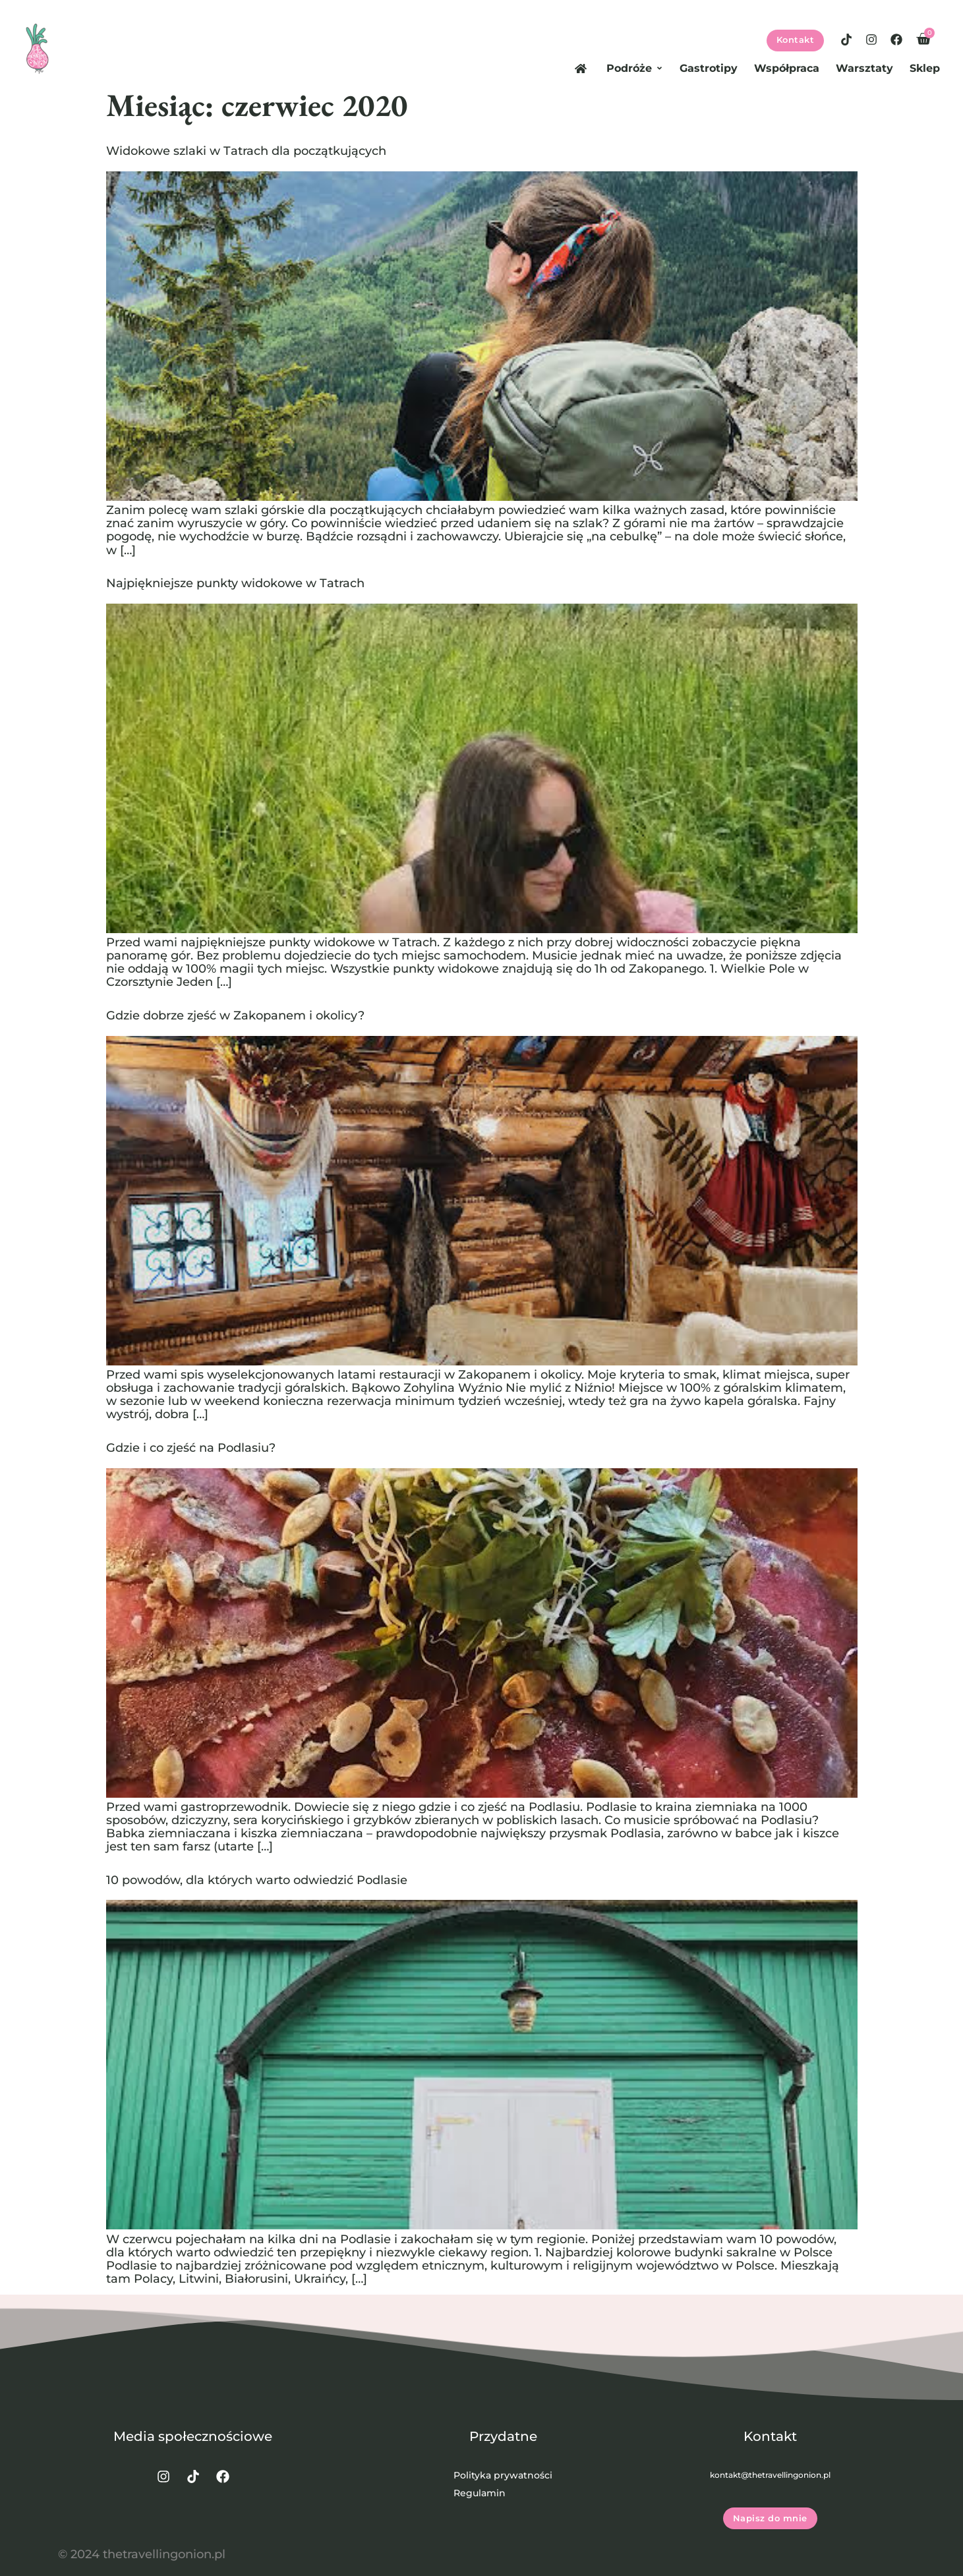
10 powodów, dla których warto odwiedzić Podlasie (256, 1880)
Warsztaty (864, 68)
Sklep (925, 68)
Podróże (634, 68)
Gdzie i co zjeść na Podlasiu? (191, 1447)
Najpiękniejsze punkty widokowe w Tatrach (235, 583)
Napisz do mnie (770, 2500)
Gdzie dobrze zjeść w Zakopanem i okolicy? (235, 1015)
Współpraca (786, 68)
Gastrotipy (709, 68)
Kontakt (795, 40)
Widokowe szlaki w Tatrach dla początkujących (246, 150)
